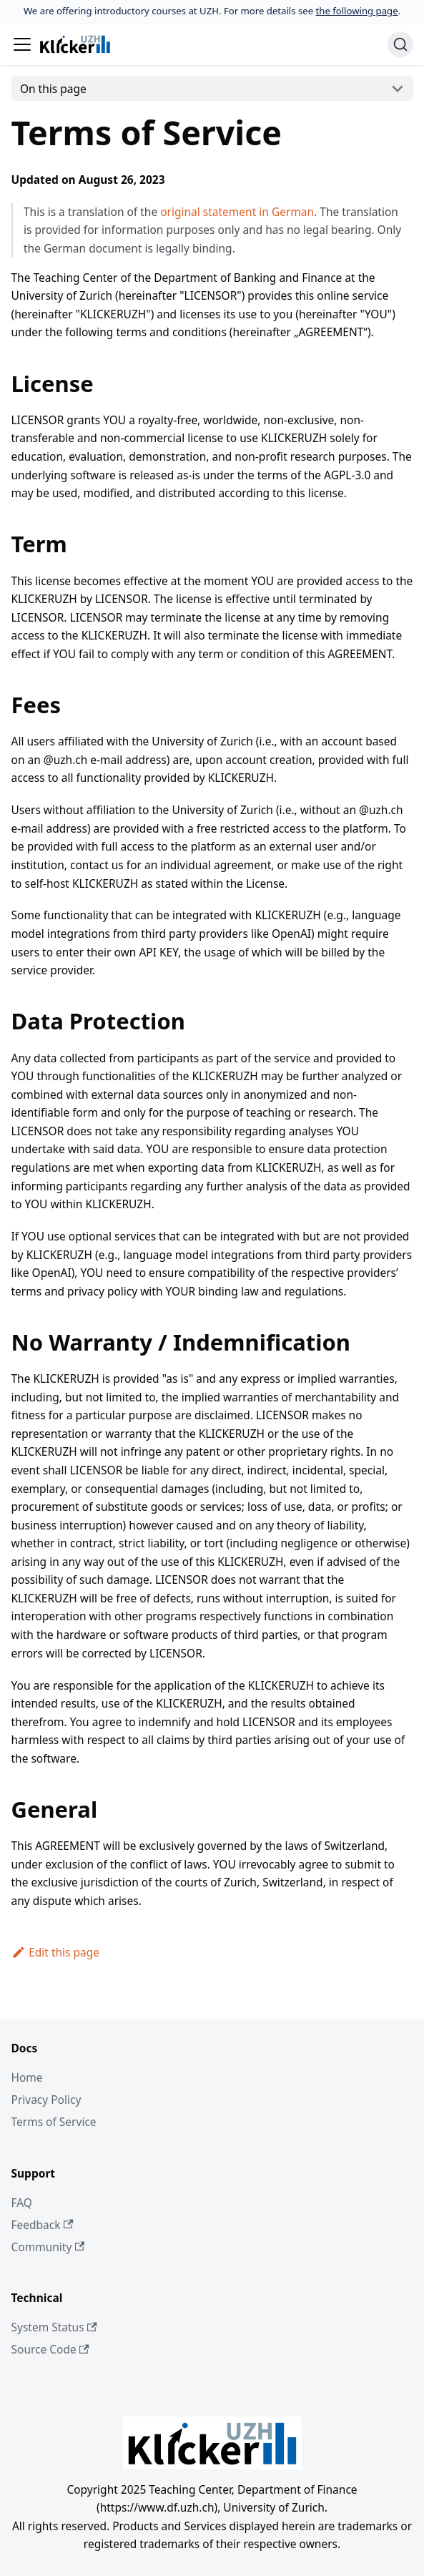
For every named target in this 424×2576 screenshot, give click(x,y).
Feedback (42, 2225)
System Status (54, 2327)
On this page (53, 89)
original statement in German (237, 212)
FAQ (21, 2202)
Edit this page (55, 1952)
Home (27, 2077)
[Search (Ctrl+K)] (400, 44)
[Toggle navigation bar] (22, 44)
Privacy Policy (46, 2099)
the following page (357, 10)
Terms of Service (54, 2122)
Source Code (50, 2349)
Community (48, 2247)
